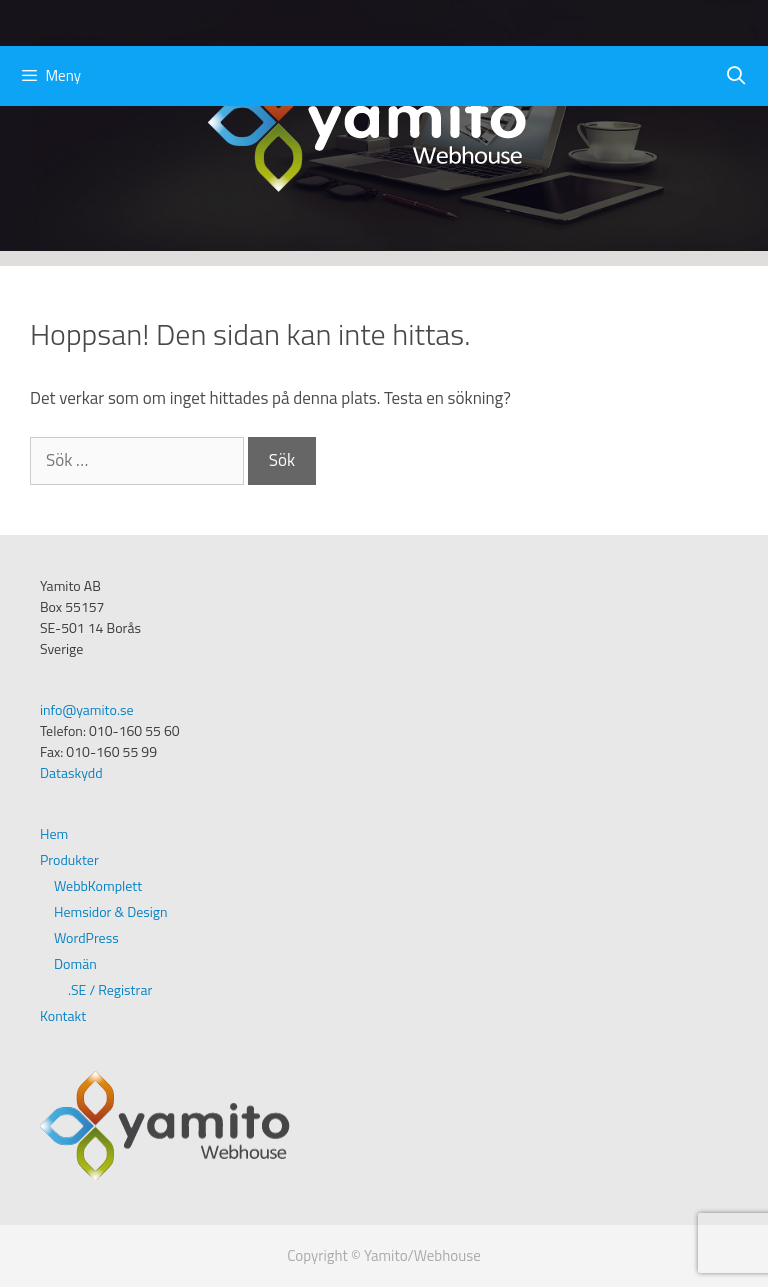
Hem (54, 833)
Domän (75, 963)
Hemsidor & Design (111, 911)
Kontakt (63, 1015)
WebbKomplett (98, 885)
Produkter (69, 859)
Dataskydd (71, 772)
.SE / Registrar (110, 989)
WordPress (86, 937)
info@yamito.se (87, 709)
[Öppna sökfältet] (736, 76)
